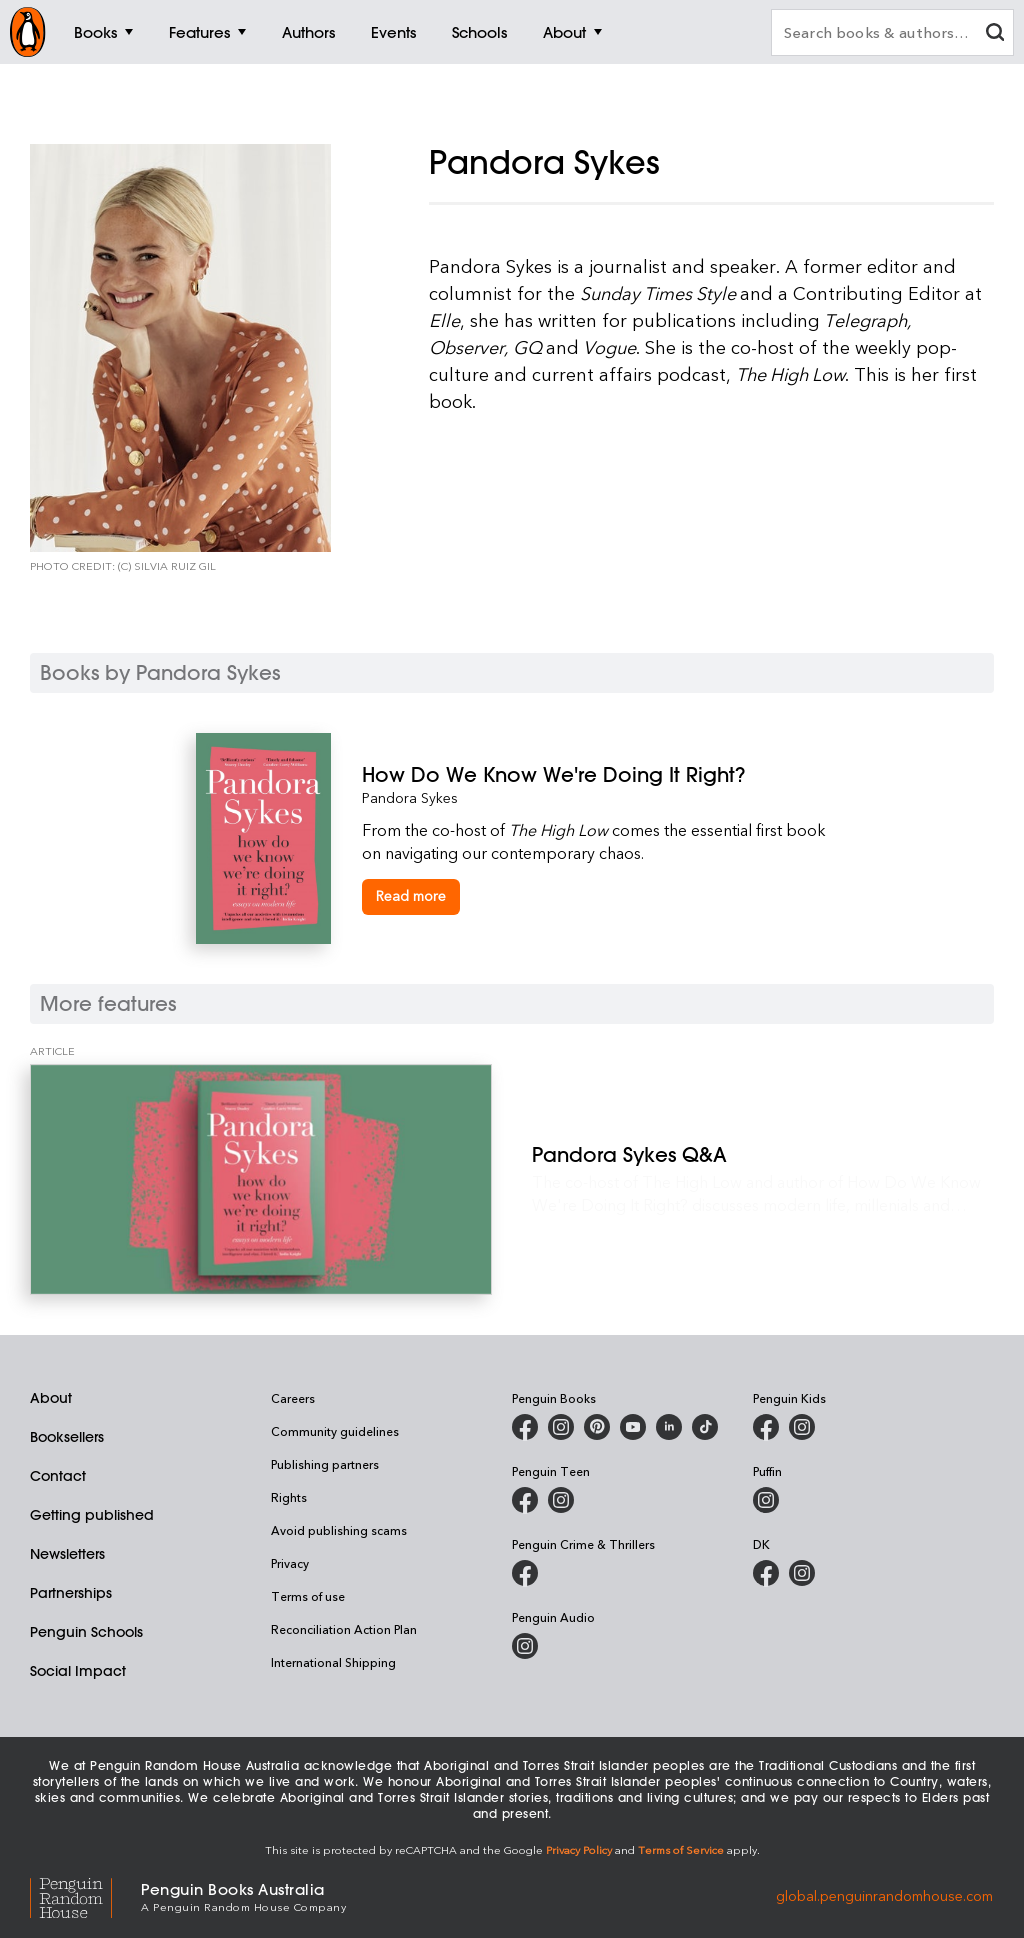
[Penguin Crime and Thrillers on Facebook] (525, 1573)
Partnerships (71, 1593)
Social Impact (78, 1671)
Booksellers (67, 1437)
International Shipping (333, 1662)
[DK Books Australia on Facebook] (766, 1573)
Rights (289, 1497)
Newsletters (67, 1554)
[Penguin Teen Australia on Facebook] (525, 1500)
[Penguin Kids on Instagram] (802, 1427)
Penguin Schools (86, 1632)
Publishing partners (325, 1464)
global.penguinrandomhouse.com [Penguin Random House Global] (884, 1895)
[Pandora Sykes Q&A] (261, 1179)
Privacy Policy (579, 1849)
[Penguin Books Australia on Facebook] (525, 1427)
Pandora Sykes (410, 797)
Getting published (92, 1515)
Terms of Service (681, 1849)
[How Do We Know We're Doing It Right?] (595, 774)
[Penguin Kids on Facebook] (766, 1427)
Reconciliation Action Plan (344, 1629)
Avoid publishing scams (339, 1530)
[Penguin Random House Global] (85, 1895)
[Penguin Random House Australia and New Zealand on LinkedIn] (669, 1427)
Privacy (290, 1563)
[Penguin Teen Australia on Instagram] (561, 1500)
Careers (293, 1398)
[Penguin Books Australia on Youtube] (633, 1427)
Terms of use (308, 1596)
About (51, 1398)
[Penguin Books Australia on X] (597, 1427)
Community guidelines (335, 1431)
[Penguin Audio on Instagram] (525, 1646)
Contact (58, 1476)
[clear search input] (995, 34)
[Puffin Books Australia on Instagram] (766, 1500)
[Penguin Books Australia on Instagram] (561, 1427)
